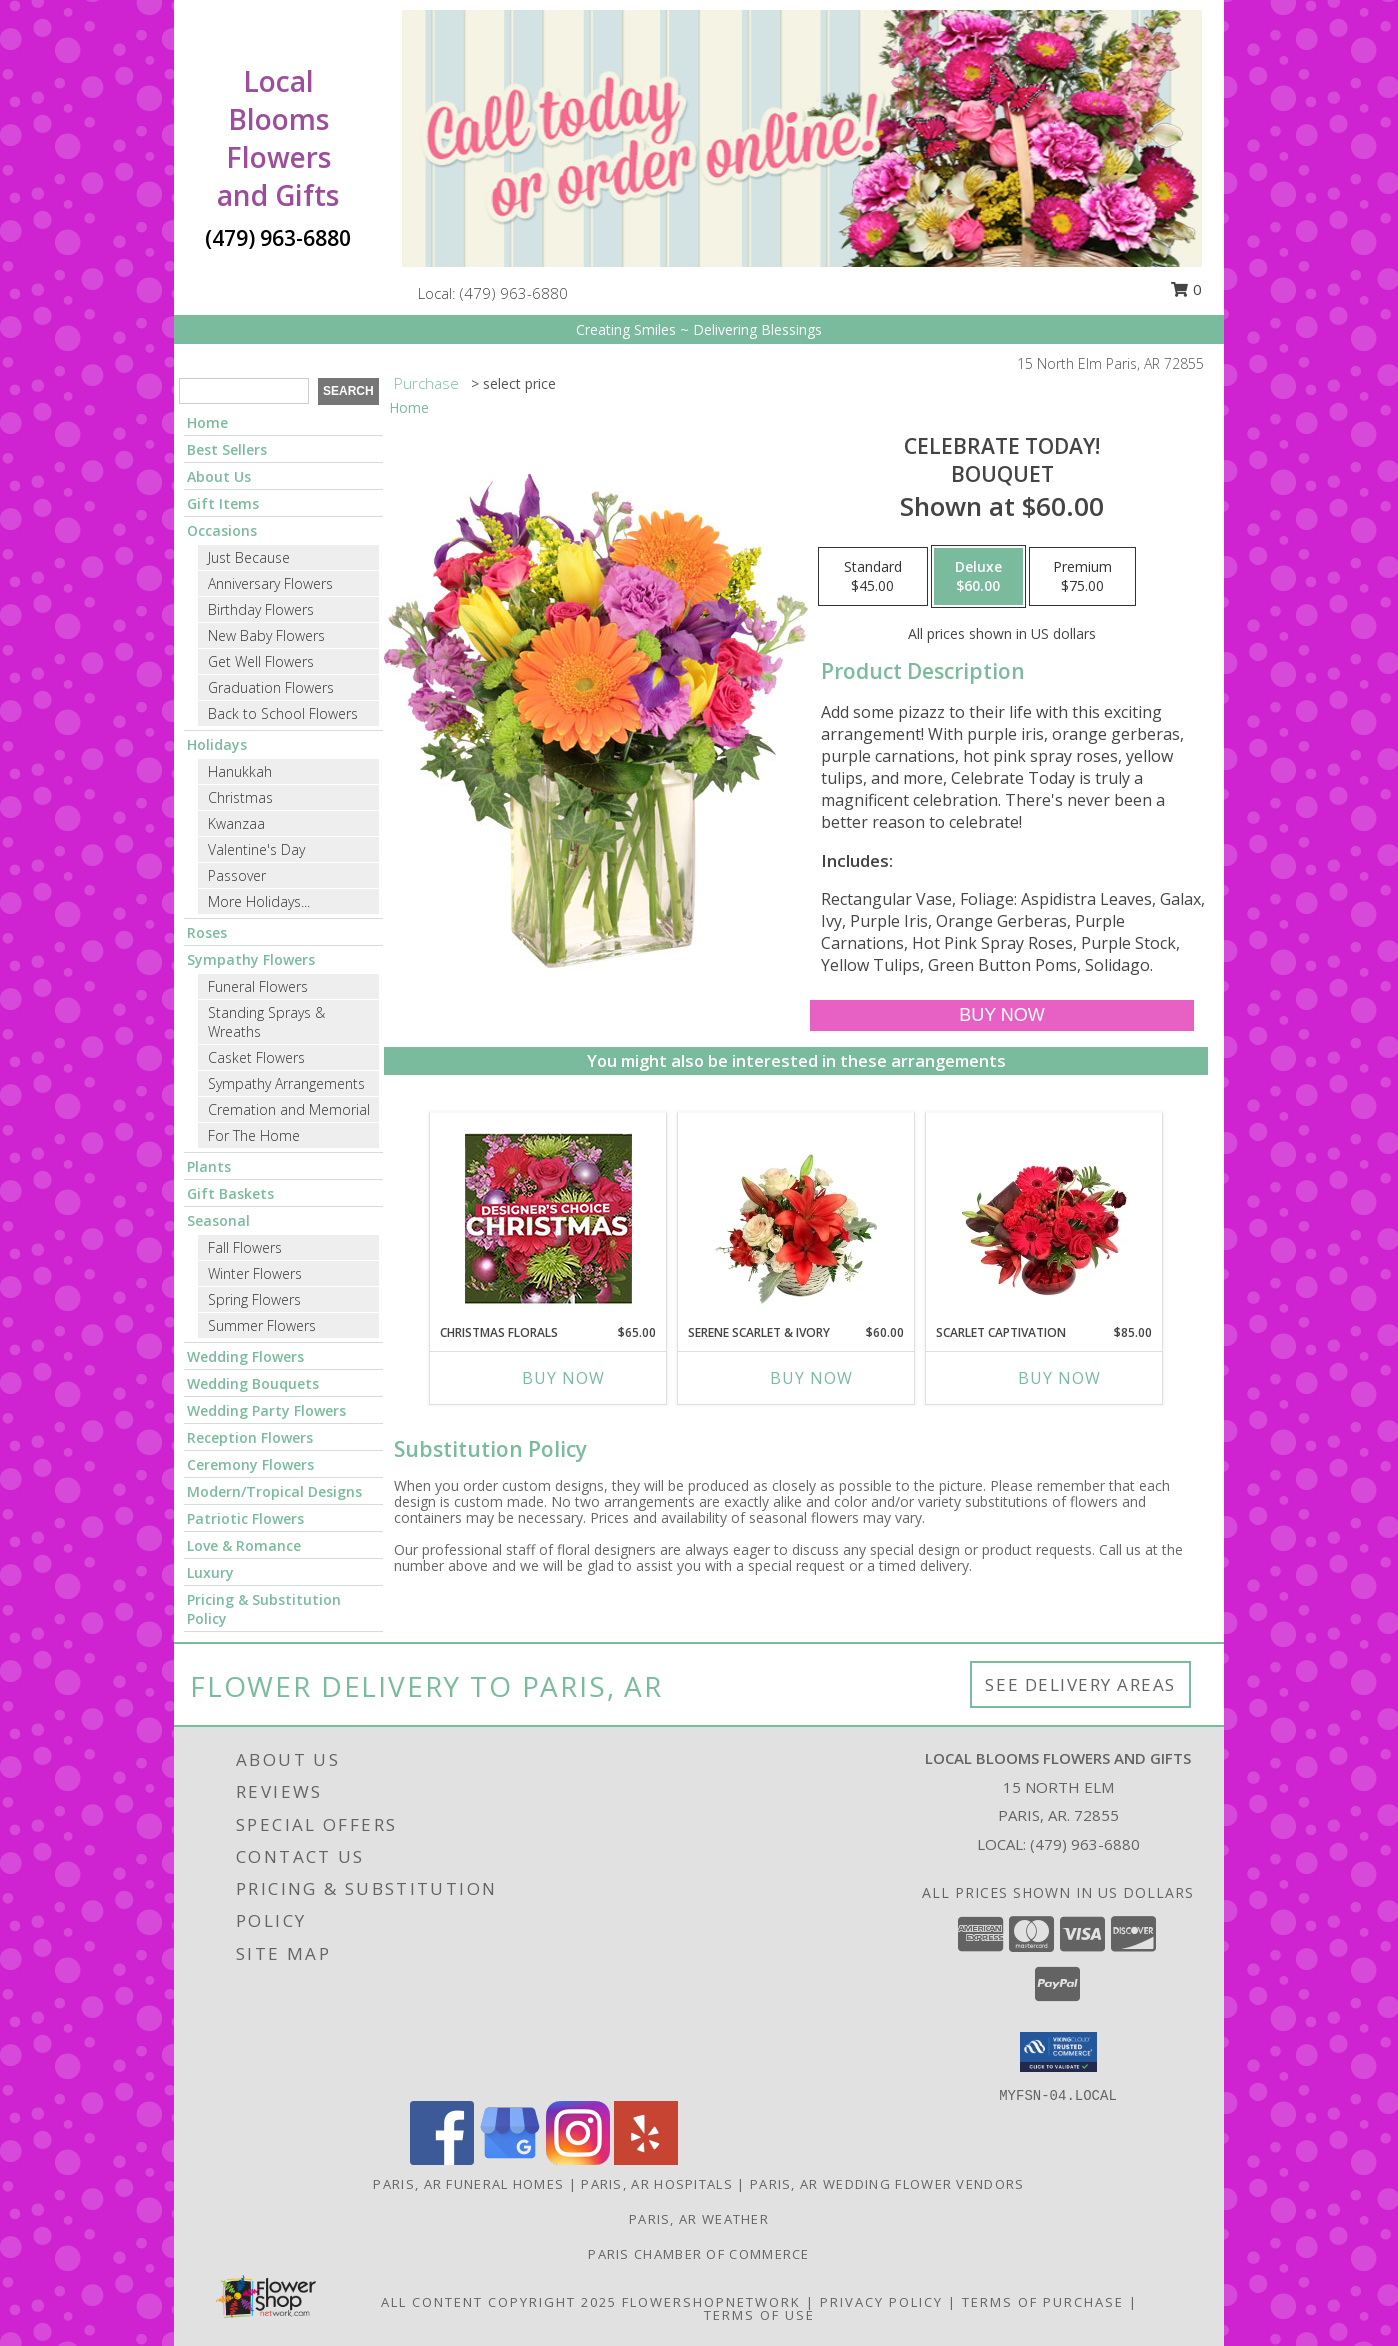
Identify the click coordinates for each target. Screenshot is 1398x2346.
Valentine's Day (256, 849)
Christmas (240, 797)
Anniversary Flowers (270, 583)
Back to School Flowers (283, 713)
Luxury (210, 1572)
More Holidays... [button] (259, 901)
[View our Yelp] (646, 2159)
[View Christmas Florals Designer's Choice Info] (548, 1218)
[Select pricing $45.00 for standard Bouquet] (873, 577)
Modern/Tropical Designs (274, 1491)
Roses (207, 932)
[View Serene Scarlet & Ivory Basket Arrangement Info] (796, 1218)
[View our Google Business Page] (510, 2159)
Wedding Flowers (245, 1356)
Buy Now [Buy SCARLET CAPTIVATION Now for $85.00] (1059, 1378)
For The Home (254, 1135)
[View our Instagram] (578, 2159)
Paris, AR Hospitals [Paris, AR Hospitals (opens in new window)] (657, 2184)
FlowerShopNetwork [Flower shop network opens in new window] (711, 2302)
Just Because (249, 557)
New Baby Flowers (266, 635)
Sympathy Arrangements (286, 1083)
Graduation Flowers (271, 687)
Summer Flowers (262, 1325)
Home (207, 422)
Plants (209, 1166)
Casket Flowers (256, 1057)
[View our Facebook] (442, 2159)
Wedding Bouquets (253, 1383)
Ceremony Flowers (250, 1464)
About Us (219, 476)
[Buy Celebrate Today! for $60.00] (1001, 1015)
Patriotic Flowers (245, 1518)
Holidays (217, 744)
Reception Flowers (250, 1437)
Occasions (222, 530)
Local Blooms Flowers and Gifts (278, 138)
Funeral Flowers (258, 986)
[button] (1058, 2052)
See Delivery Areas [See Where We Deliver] (1080, 1684)
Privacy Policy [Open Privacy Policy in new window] (881, 2302)
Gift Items (223, 503)
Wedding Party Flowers (266, 1410)
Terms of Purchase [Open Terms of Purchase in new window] (1043, 2302)
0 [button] (1186, 289)
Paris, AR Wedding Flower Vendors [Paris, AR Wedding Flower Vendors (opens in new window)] (887, 2184)
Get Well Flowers (261, 661)
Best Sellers (227, 449)
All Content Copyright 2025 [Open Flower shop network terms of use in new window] (499, 2302)
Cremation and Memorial (289, 1109)
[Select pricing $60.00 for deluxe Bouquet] (978, 577)
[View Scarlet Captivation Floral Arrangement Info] (1044, 1218)
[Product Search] (244, 391)
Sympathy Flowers (251, 959)
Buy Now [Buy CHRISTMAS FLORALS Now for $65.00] (563, 1378)
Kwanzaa (236, 823)
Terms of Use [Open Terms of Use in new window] (759, 2315)
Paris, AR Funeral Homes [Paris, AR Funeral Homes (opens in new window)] (468, 2184)
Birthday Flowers (261, 609)
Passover (237, 875)
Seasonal (218, 1220)
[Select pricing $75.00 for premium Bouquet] (1082, 577)
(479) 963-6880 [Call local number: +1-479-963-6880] (514, 293)
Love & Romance (244, 1545)
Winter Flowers (255, 1273)
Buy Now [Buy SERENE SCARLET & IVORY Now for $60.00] (811, 1378)
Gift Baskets (230, 1193)
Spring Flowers (254, 1299)
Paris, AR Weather (699, 2219)
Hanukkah (240, 771)
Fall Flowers (245, 1247)
